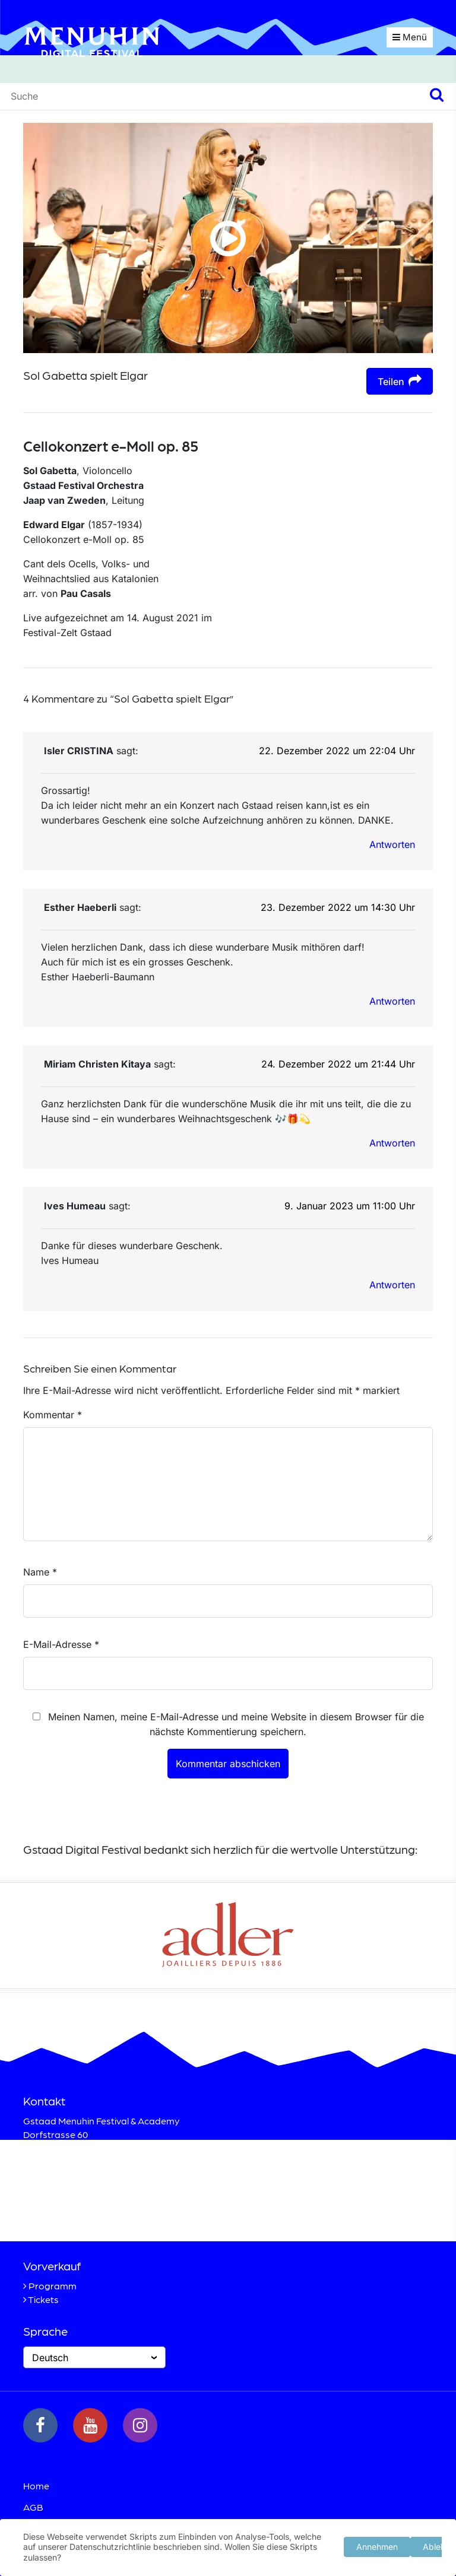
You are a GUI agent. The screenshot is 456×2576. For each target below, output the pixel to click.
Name (40, 1572)
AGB (33, 2507)
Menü (409, 37)
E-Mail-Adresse (61, 1644)
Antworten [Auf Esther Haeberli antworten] (392, 1001)
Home (36, 2485)
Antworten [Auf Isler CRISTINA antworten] (392, 844)
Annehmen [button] (377, 2545)
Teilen (400, 381)
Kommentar (52, 1415)
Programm (52, 2285)
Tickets (43, 2299)
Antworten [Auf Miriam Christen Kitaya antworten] (392, 1143)
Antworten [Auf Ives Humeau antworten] (392, 1285)
